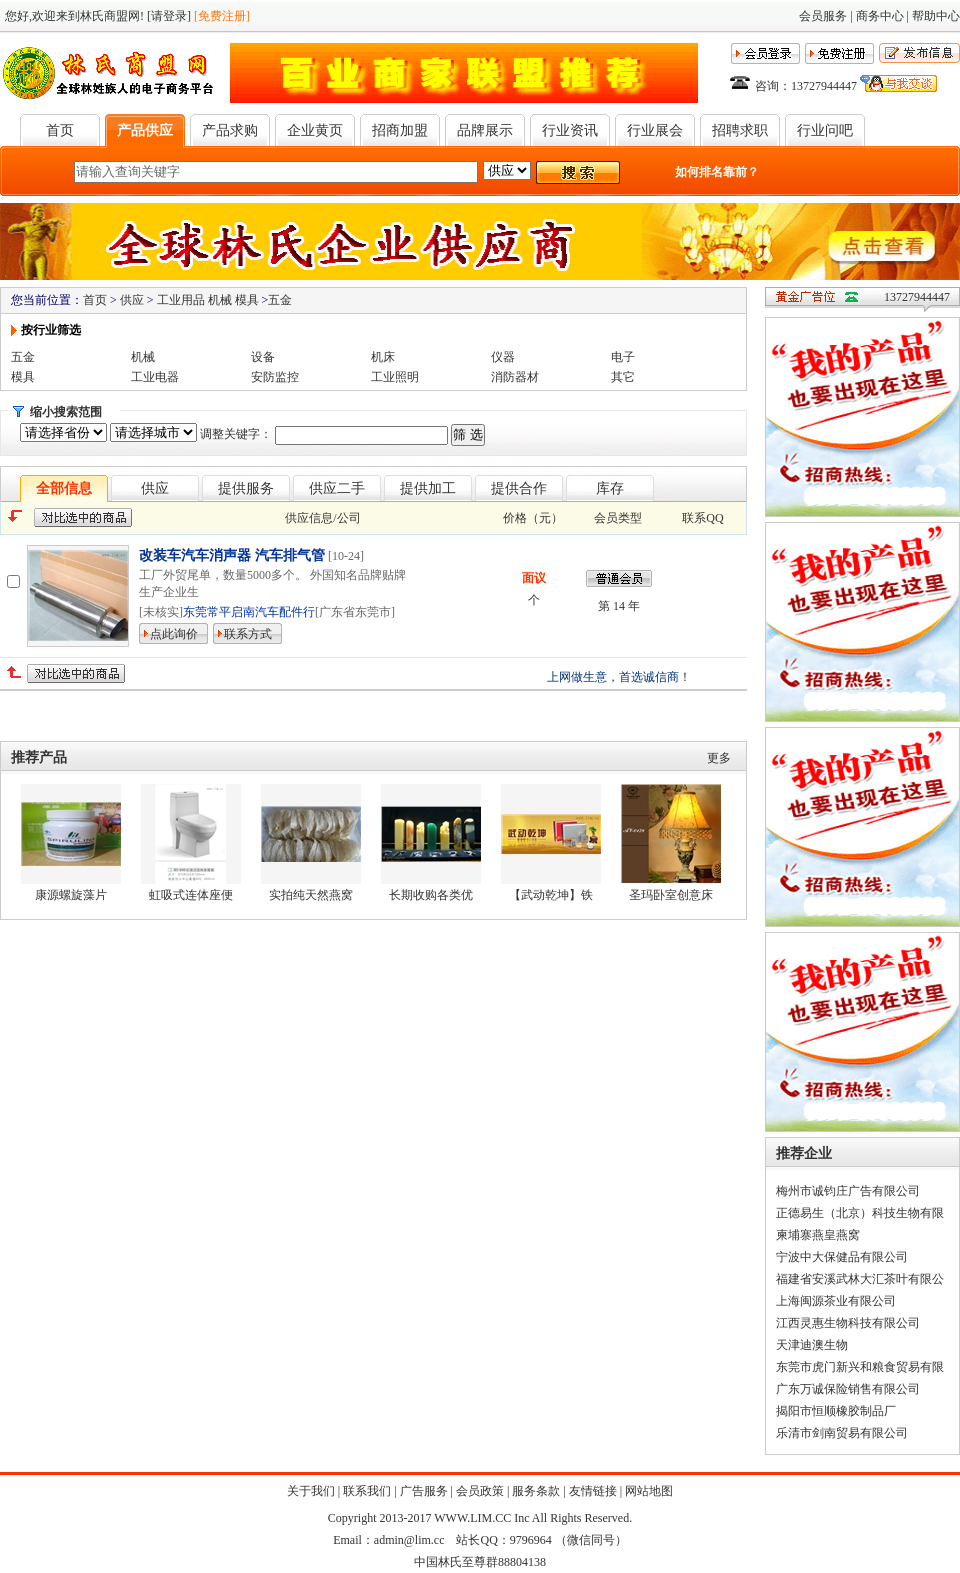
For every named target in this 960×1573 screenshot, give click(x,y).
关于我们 (311, 1491)
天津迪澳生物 (812, 1345)
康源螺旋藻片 (71, 895)
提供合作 (519, 488)
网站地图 (649, 1491)
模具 (23, 377)
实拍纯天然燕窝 (311, 895)
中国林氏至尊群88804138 (480, 1562)
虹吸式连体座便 (191, 895)
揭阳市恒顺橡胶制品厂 (836, 1411)
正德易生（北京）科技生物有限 (860, 1213)
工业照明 (395, 377)
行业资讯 (570, 130)
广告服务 (424, 1491)
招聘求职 (740, 130)
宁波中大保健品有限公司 (842, 1257)
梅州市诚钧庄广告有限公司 (848, 1191)
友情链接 (593, 1491)
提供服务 (246, 488)
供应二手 (337, 488)
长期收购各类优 (431, 895)
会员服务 (823, 16)
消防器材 (515, 377)
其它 (623, 377)
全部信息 (64, 488)
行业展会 (655, 130)
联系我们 (367, 1491)
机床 (383, 357)
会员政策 (480, 1491)
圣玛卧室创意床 (671, 895)
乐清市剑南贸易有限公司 (842, 1433)
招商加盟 (400, 130)
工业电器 (155, 377)
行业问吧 (825, 130)
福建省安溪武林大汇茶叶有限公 (860, 1279)
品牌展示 (485, 130)
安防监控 (275, 377)
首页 (60, 130)
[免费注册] (222, 16)
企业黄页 (315, 130)
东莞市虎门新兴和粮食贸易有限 (860, 1367)
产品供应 (145, 130)
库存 (610, 488)
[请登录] (169, 16)
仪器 (503, 357)
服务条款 (536, 1491)
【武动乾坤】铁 (551, 895)
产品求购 (230, 130)
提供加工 (428, 488)
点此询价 (174, 634)
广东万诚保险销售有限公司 (848, 1389)
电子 (623, 357)
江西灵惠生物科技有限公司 (848, 1323)
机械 (143, 357)
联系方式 (248, 634)
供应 (132, 300)
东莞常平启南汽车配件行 (249, 612)
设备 (263, 357)
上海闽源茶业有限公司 (836, 1301)
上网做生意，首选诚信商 (613, 677)
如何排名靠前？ (717, 172)
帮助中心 (936, 16)
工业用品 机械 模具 (208, 300)
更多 (719, 758)
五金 (280, 300)
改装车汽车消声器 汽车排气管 (233, 555)
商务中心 (880, 16)
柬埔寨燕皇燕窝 (818, 1235)
